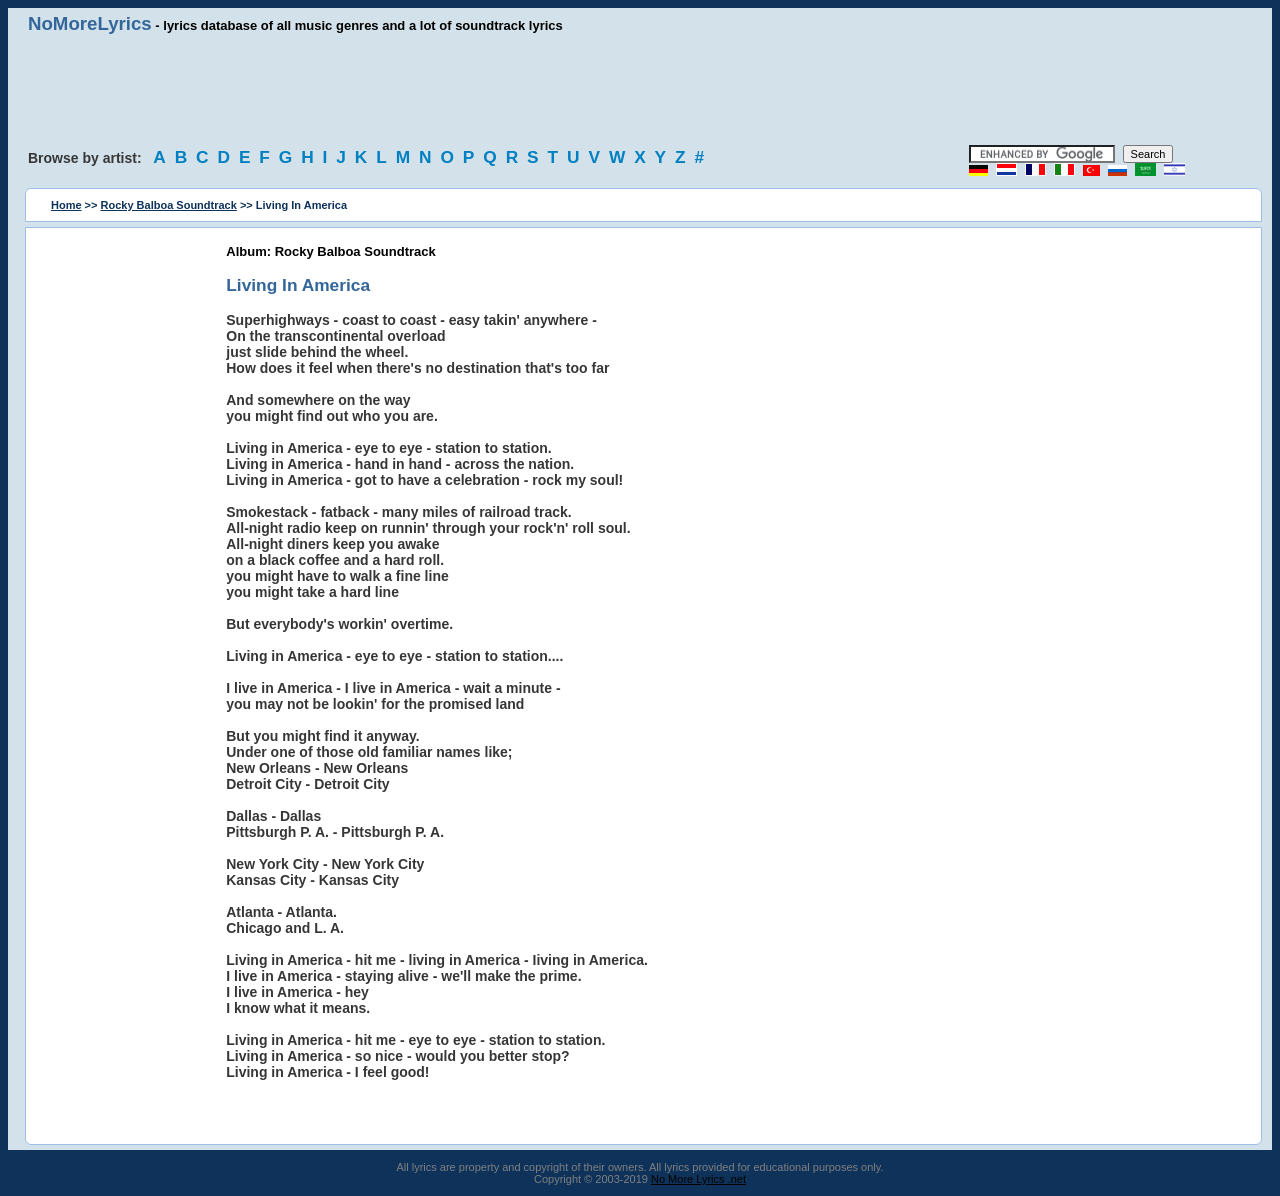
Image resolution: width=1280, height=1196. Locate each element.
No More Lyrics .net (698, 1179)
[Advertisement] (640, 90)
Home (66, 205)
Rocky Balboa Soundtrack (169, 205)
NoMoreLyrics (90, 23)
